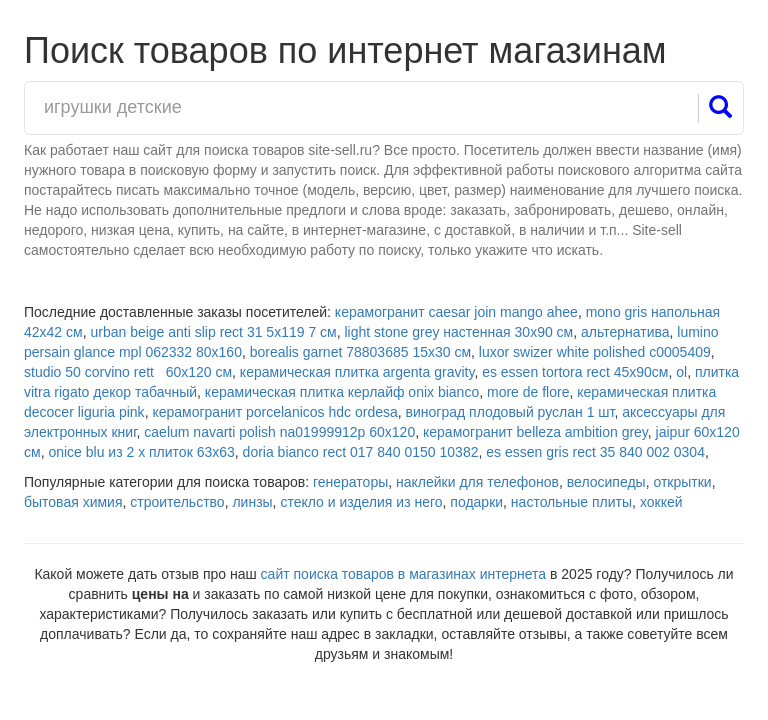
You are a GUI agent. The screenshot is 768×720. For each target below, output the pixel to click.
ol (681, 372)
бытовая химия (73, 502)
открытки (682, 482)
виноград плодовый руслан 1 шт (510, 412)
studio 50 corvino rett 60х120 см (128, 372)
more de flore (528, 392)
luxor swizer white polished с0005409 (595, 352)
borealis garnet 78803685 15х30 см (360, 352)
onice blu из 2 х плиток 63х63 (141, 452)
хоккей (661, 502)
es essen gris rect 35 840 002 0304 (595, 452)
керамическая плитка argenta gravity (357, 372)
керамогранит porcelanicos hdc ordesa (274, 412)
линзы (252, 502)
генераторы (350, 482)
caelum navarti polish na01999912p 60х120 (279, 432)
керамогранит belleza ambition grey (535, 432)
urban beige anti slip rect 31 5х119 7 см (213, 332)
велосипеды (606, 482)
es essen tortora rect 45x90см (575, 372)
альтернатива (625, 332)
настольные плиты (571, 502)
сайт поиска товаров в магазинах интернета (404, 574)
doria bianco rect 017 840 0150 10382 (361, 452)
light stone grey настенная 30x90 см (458, 332)
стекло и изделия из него (361, 502)
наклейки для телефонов (477, 482)
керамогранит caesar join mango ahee (456, 312)
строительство (177, 502)
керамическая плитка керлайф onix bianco (342, 392)
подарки (476, 502)
